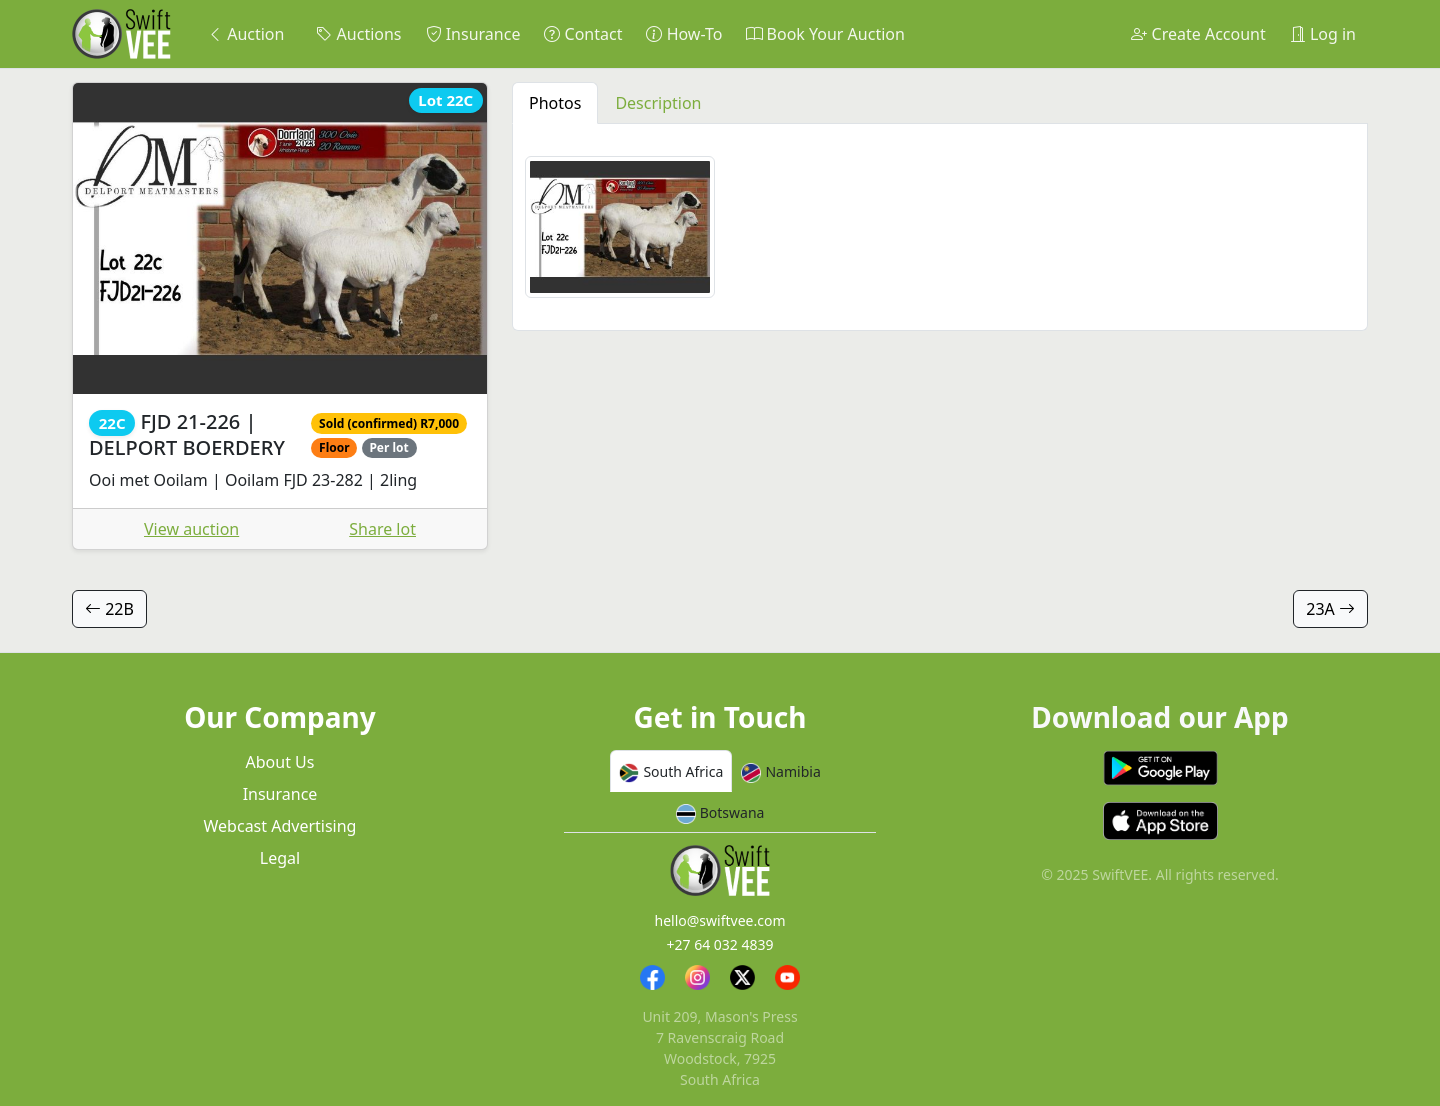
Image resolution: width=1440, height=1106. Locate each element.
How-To (684, 34)
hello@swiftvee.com (720, 920)
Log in (1323, 34)
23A (1330, 609)
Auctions (358, 34)
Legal (280, 858)
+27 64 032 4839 (719, 944)
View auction (191, 529)
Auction (245, 34)
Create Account (1198, 34)
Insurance (473, 34)
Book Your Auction (825, 34)
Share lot (382, 529)
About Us (280, 762)
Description (658, 103)
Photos (555, 103)
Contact (583, 34)
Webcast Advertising (280, 826)
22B (109, 609)
